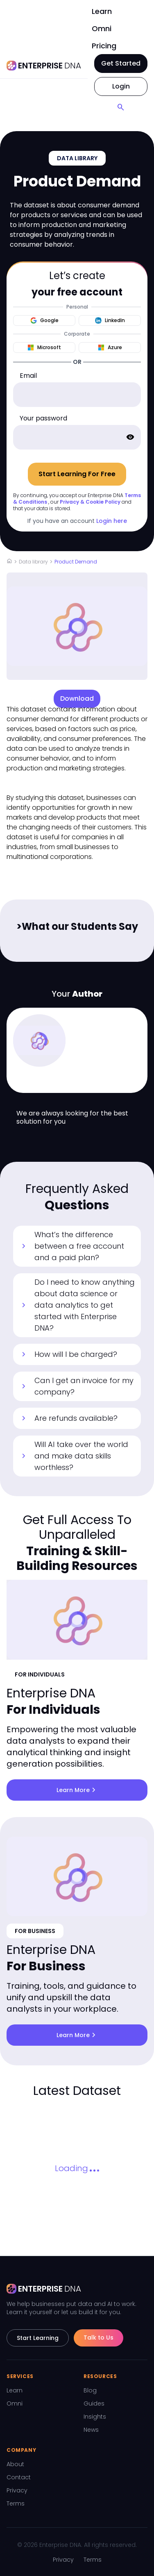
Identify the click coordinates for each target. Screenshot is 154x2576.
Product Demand (75, 561)
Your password (43, 418)
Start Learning (38, 2338)
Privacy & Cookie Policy (90, 501)
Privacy (17, 2490)
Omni (101, 28)
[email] (77, 394)
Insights (95, 2416)
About (15, 2464)
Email (28, 375)
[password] (77, 437)
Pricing (104, 46)
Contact (19, 2477)
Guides (94, 2403)
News (91, 2430)
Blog (90, 2390)
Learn (102, 11)
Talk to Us (98, 2337)
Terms (16, 2503)
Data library (33, 561)
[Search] (120, 107)
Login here (111, 521)
